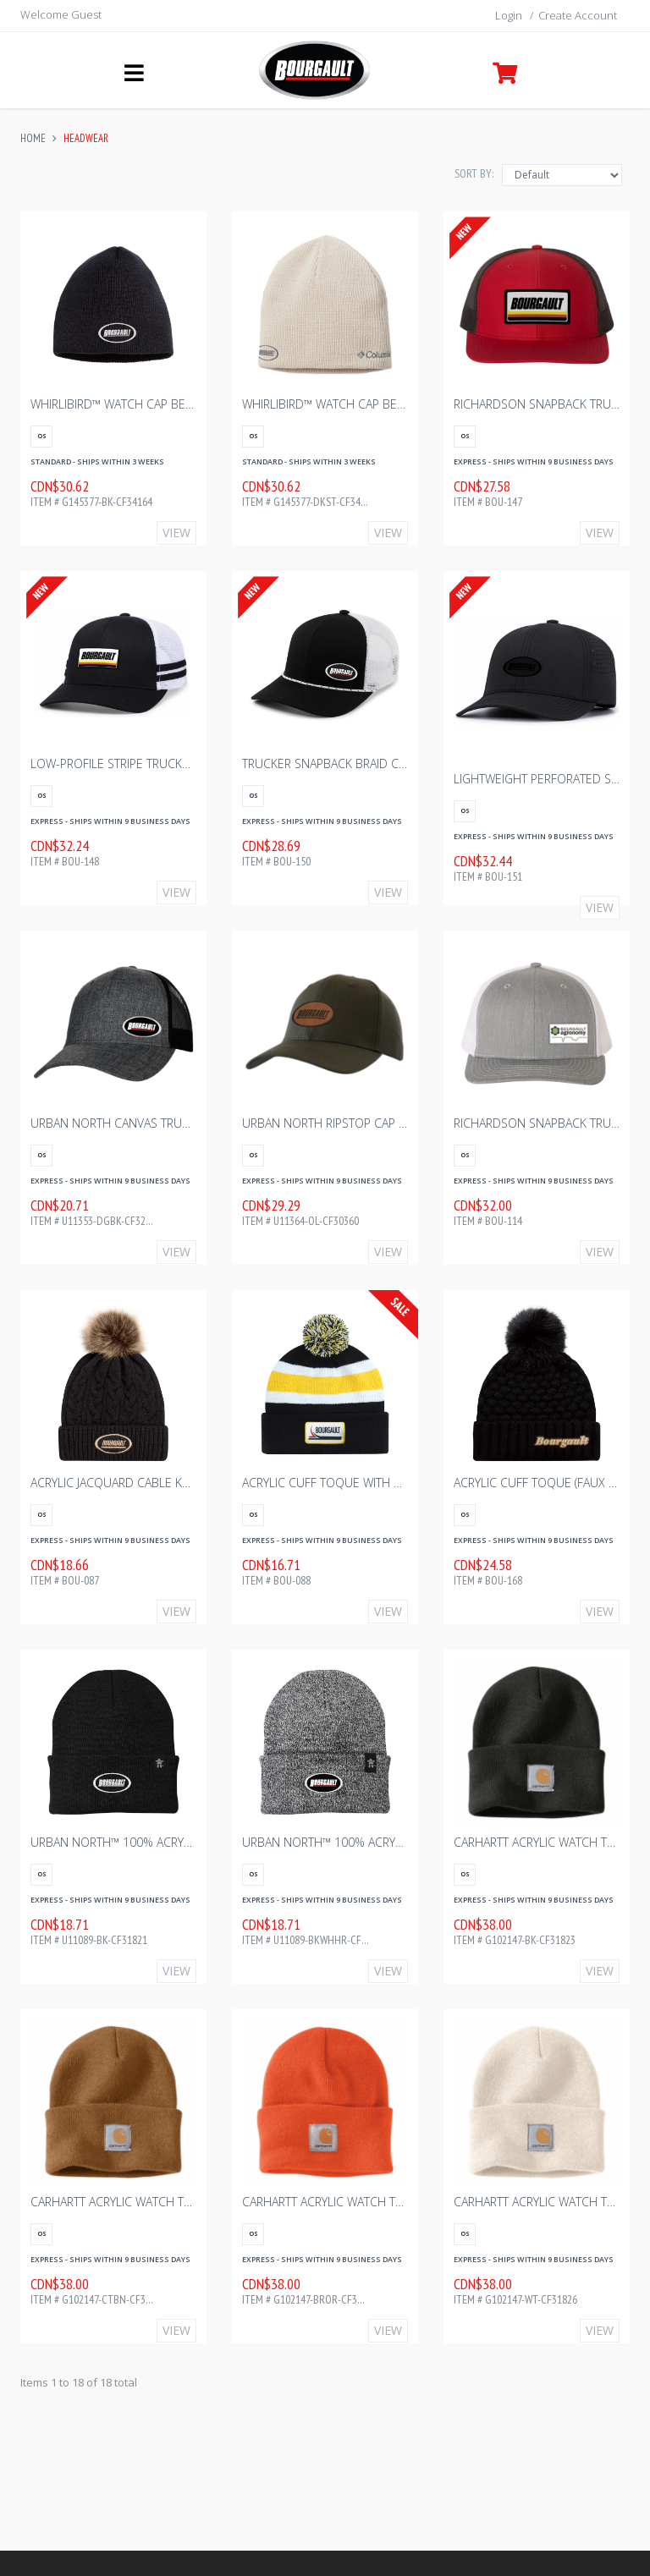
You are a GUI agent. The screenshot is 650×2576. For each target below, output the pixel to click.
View (176, 533)
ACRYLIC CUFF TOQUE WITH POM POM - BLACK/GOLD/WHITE (406, 1483)
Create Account (577, 15)
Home (33, 138)
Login (508, 15)
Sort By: (473, 173)
